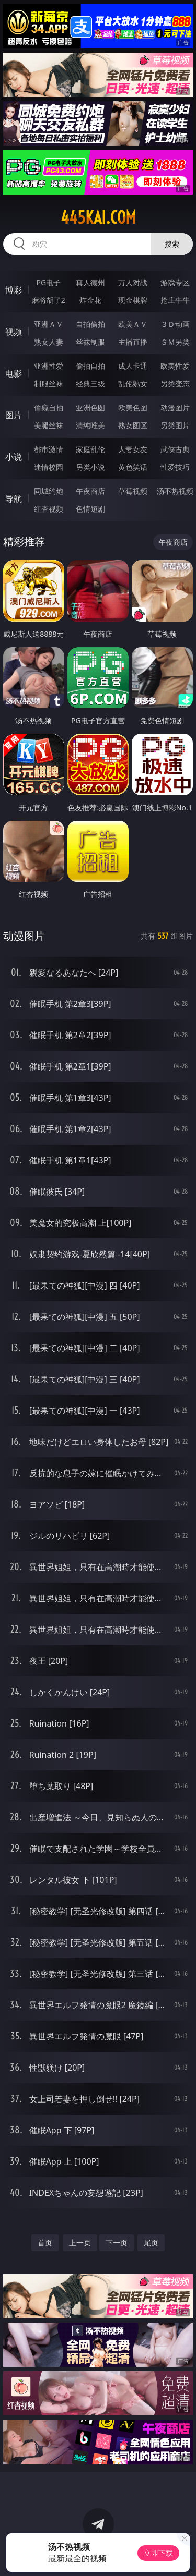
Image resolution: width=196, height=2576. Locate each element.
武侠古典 (175, 449)
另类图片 (175, 425)
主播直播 (132, 342)
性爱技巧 (175, 467)
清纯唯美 (90, 425)
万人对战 (132, 282)
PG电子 (48, 282)
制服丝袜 (48, 383)
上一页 (80, 2242)
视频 (13, 331)
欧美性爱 (175, 366)
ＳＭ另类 (175, 342)
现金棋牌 (132, 300)
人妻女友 (132, 449)
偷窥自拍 (48, 407)
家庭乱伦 (90, 449)
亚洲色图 (90, 407)
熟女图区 (132, 425)
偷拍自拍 (90, 366)
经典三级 (90, 383)
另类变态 (175, 383)
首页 (45, 2242)
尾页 (151, 2242)
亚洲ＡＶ (48, 324)
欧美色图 (132, 407)
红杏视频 (48, 509)
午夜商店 (90, 491)
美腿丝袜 (48, 425)
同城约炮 (48, 491)
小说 (13, 457)
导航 (13, 498)
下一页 (117, 2242)
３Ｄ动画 (175, 324)
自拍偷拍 (90, 324)
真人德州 (90, 282)
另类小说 (90, 467)
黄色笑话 (132, 467)
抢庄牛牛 (175, 300)
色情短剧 (90, 509)
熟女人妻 (48, 342)
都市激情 (48, 449)
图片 (13, 415)
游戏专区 (175, 282)
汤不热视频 (175, 491)
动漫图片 (175, 407)
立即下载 (158, 2553)
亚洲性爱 (48, 366)
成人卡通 (132, 366)
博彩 (13, 290)
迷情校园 (48, 467)
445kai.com (98, 217)
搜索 (172, 244)
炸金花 (90, 300)
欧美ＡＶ (132, 324)
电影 (13, 373)
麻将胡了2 (48, 300)
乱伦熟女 (132, 383)
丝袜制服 (90, 342)
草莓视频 (132, 491)
